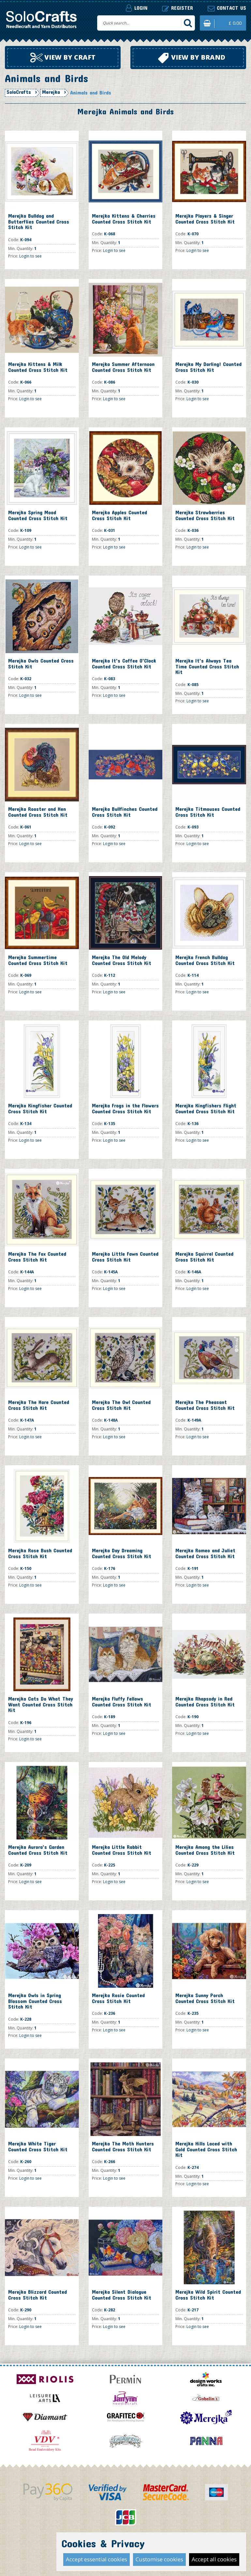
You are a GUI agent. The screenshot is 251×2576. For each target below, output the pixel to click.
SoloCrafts (19, 92)
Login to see (30, 256)
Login (136, 7)
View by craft (63, 58)
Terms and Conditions (144, 2542)
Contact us (227, 8)
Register (177, 8)
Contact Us (94, 2542)
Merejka (51, 92)
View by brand (191, 58)
